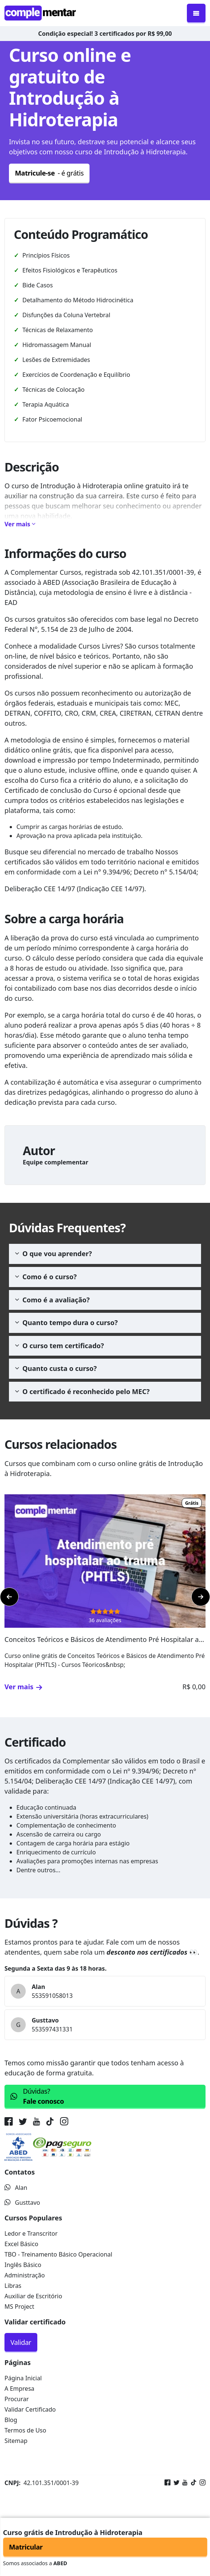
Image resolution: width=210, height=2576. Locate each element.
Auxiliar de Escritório (33, 2296)
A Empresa (19, 2388)
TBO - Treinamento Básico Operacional (58, 2254)
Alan (15, 2188)
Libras (12, 2286)
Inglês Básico (22, 2265)
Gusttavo (22, 2202)
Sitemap (16, 2441)
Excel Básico (21, 2244)
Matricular (26, 2546)
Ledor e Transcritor (30, 2233)
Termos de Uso (25, 2430)
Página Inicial (23, 2378)
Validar (20, 2342)
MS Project (19, 2306)
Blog (10, 2420)
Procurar (16, 2399)
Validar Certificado (30, 2409)
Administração (24, 2275)
